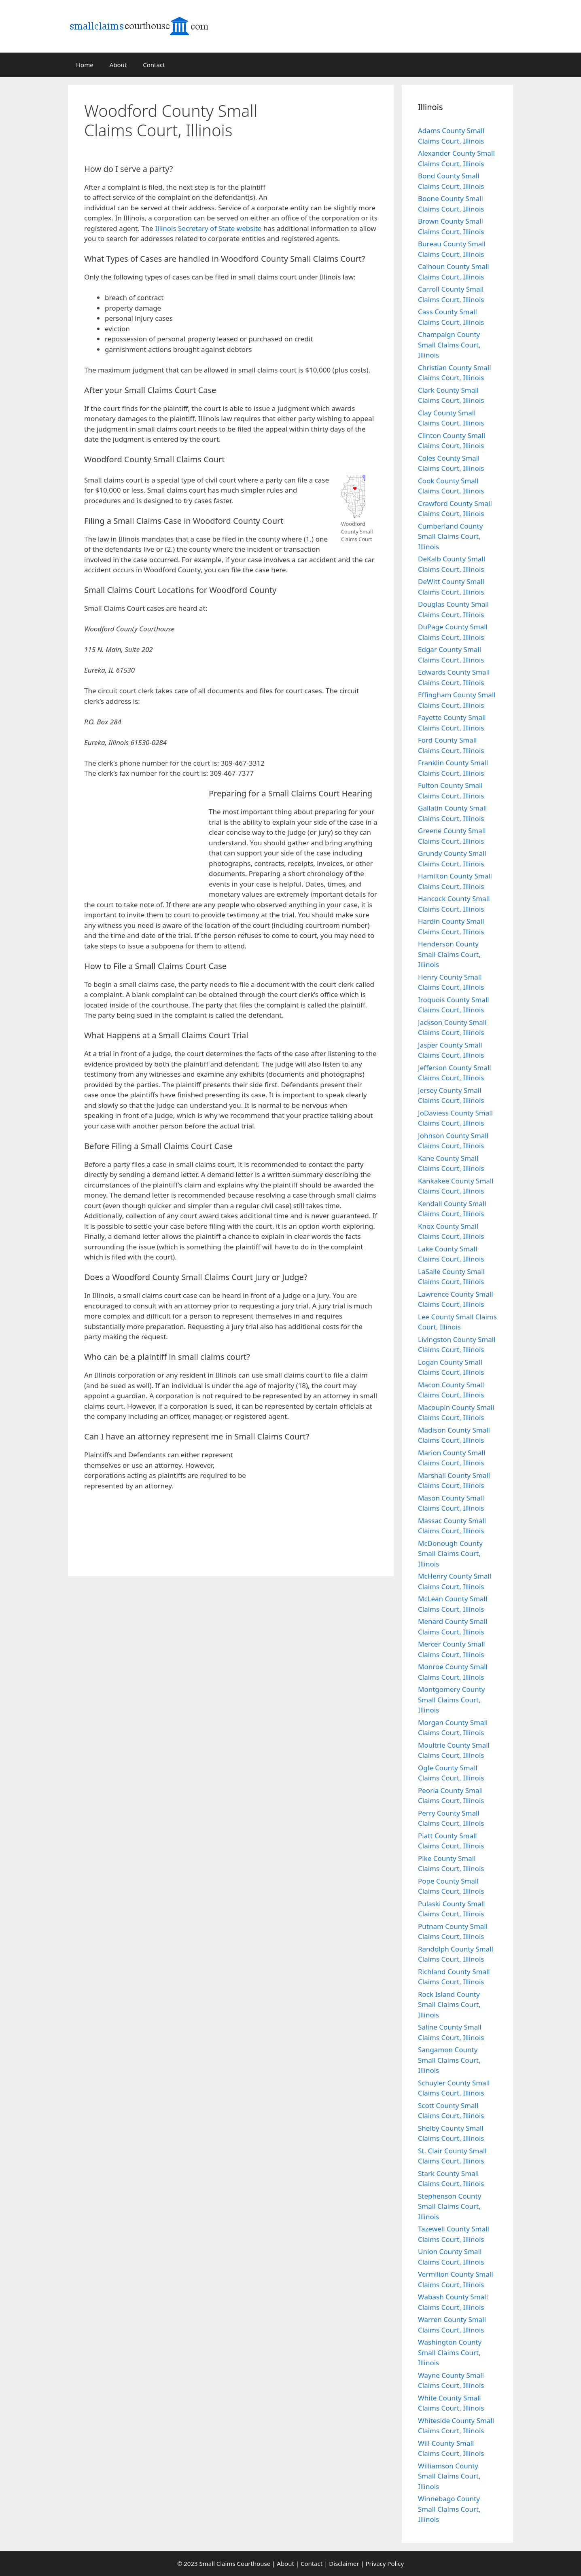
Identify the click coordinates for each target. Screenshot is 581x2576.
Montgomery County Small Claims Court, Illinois (451, 1700)
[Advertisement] (333, 138)
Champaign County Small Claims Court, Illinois (449, 345)
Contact (154, 65)
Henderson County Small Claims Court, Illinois (449, 954)
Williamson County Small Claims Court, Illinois (449, 2476)
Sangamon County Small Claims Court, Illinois (449, 2060)
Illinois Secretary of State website (208, 228)
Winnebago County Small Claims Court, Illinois (449, 2509)
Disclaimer (344, 2563)
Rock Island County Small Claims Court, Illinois (449, 2004)
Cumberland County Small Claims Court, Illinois (450, 536)
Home (84, 65)
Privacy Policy (384, 2563)
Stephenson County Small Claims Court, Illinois (449, 2206)
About (118, 65)
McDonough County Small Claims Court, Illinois (450, 1553)
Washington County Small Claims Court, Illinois (449, 2352)
